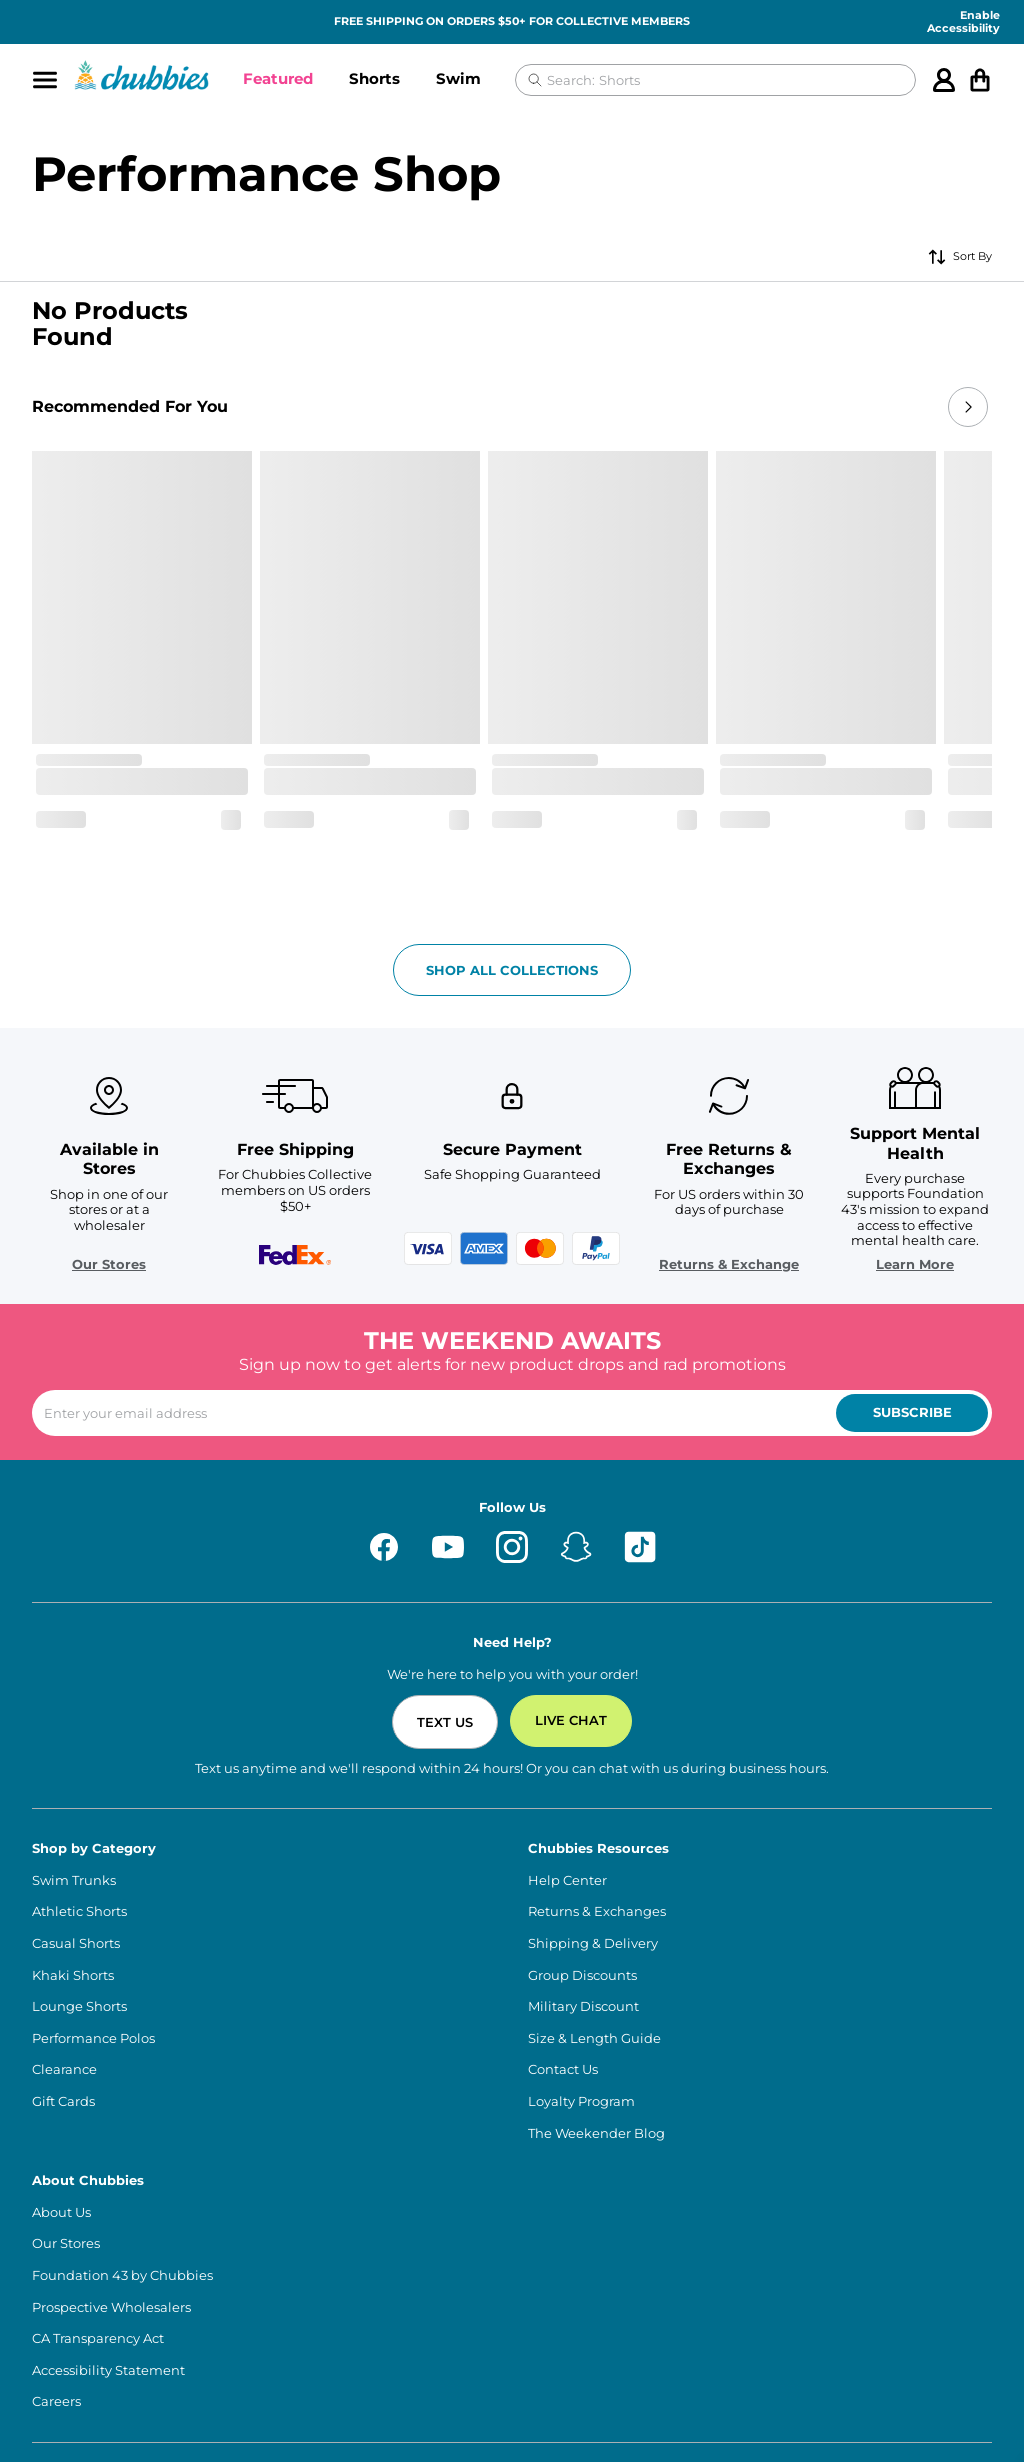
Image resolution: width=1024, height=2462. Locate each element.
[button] (278, 80)
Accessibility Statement (108, 2254)
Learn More (884, 1148)
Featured (278, 78)
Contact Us (563, 1953)
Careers (56, 2285)
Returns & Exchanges (597, 1795)
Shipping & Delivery (593, 1827)
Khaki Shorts (73, 1859)
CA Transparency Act (98, 2222)
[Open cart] (980, 80)
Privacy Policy (316, 2414)
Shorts (374, 78)
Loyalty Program (581, 1985)
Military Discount (583, 1890)
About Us (61, 2096)
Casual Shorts (76, 1827)
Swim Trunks (74, 1764)
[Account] (944, 80)
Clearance (64, 1953)
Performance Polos (93, 1922)
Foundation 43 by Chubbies (122, 2159)
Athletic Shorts (79, 1795)
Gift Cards (63, 1985)
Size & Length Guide (594, 1922)
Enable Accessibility (963, 22)
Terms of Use (72, 2414)
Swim (458, 78)
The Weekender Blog (596, 2017)
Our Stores (140, 1148)
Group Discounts (582, 1859)
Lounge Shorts (79, 1890)
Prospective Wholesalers (111, 2191)
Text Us (445, 1606)
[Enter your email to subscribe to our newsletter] (512, 1297)
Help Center (567, 1764)
